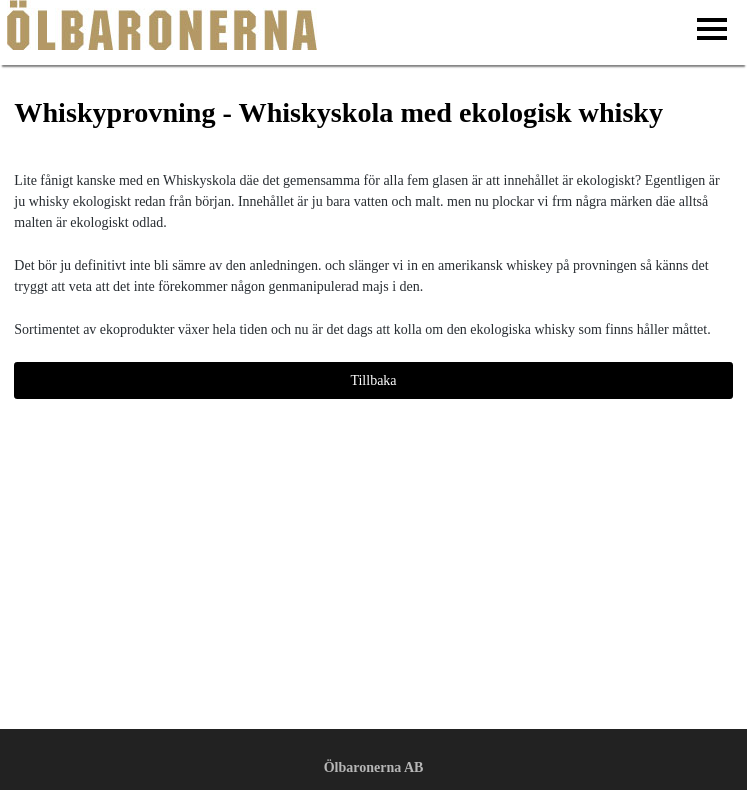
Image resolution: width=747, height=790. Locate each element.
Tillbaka (373, 380)
